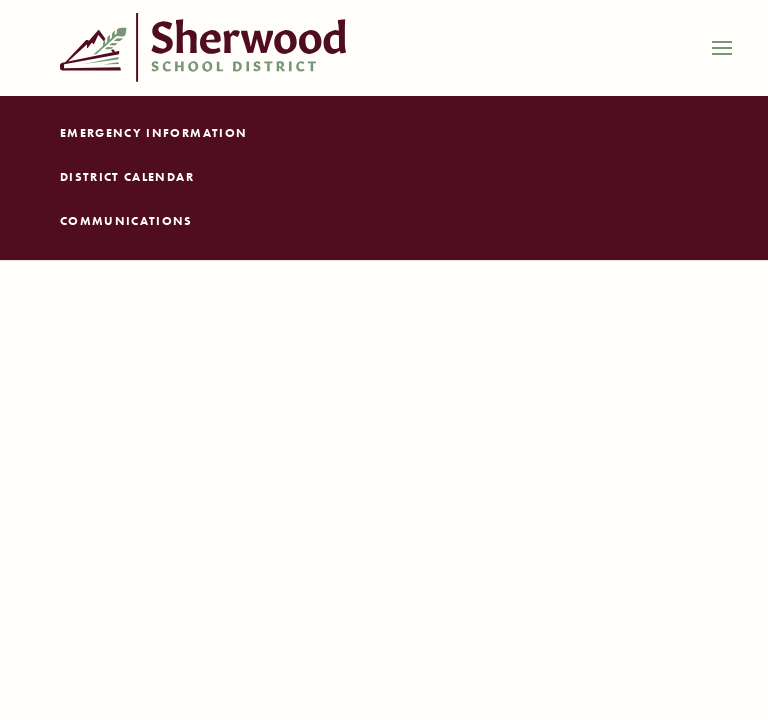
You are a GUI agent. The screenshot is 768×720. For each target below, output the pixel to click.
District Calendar (127, 177)
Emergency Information (153, 133)
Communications (126, 221)
